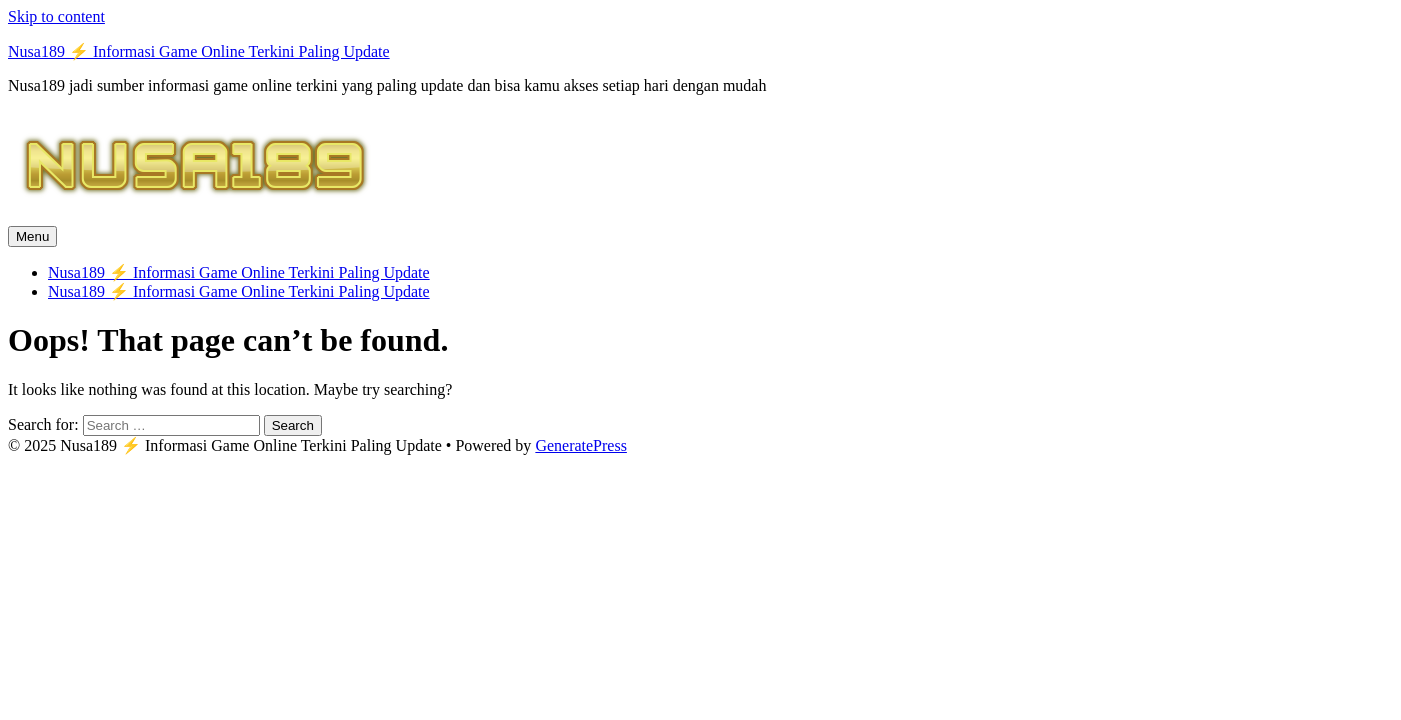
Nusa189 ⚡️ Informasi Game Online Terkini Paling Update (199, 51)
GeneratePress (581, 445)
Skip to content (56, 16)
